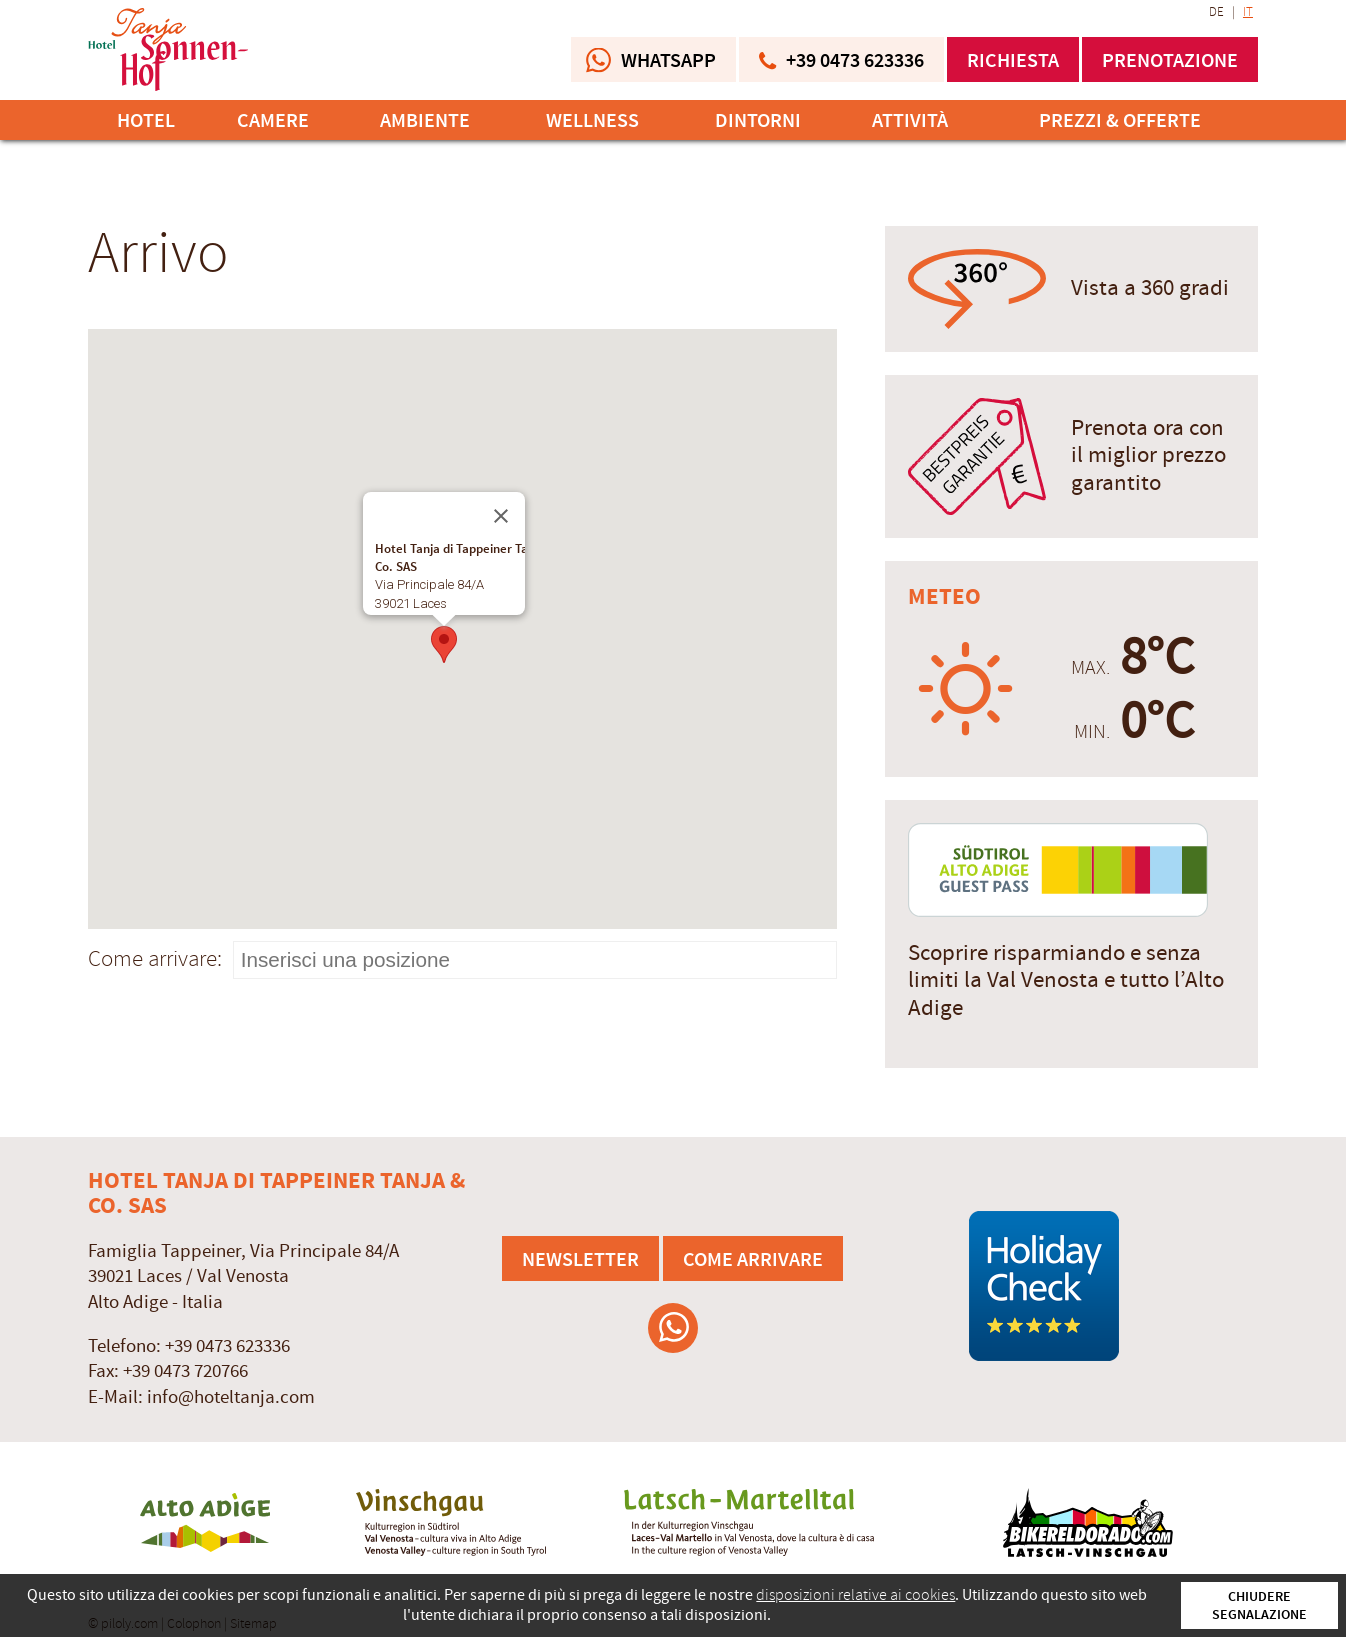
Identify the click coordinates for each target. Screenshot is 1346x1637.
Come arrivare (753, 1258)
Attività (910, 120)
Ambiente (425, 120)
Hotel (146, 120)
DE (1216, 12)
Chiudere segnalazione (1259, 1605)
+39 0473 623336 (227, 1346)
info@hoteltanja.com (231, 1397)
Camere (273, 120)
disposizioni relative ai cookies (855, 1595)
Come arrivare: (155, 958)
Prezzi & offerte (1120, 120)
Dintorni (758, 120)
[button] (444, 644)
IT (1248, 12)
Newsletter (580, 1258)
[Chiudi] (501, 516)
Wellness (592, 120)
